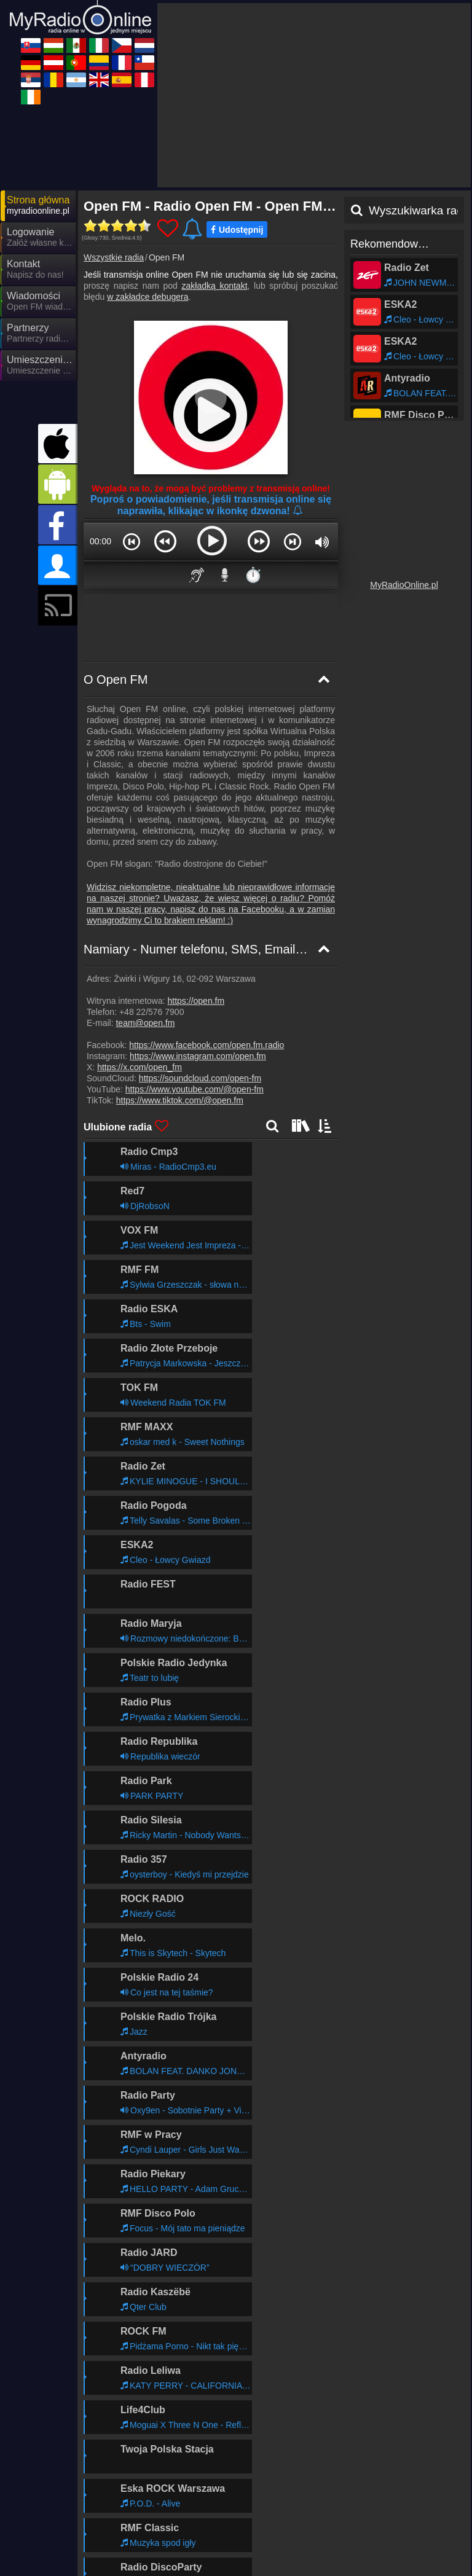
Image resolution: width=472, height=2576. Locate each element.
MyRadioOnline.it (356, 2552)
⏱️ (253, 574)
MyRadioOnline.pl (404, 585)
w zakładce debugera (147, 297)
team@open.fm (145, 1023)
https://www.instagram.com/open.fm (198, 1056)
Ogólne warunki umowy (391, 2529)
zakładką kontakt (215, 286)
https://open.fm (196, 1001)
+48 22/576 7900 (151, 1012)
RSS (449, 2529)
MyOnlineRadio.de (249, 2552)
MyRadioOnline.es (248, 2569)
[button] (131, 541)
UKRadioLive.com (138, 2552)
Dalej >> (310, 2457)
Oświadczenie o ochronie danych (279, 2529)
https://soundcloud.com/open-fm (200, 1078)
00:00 (100, 541)
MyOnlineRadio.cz (138, 2569)
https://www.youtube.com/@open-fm (194, 1089)
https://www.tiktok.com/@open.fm (179, 1100)
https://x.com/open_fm (139, 1067)
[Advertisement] (314, 95)
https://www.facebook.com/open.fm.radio (206, 1045)
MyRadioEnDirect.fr (361, 2569)
